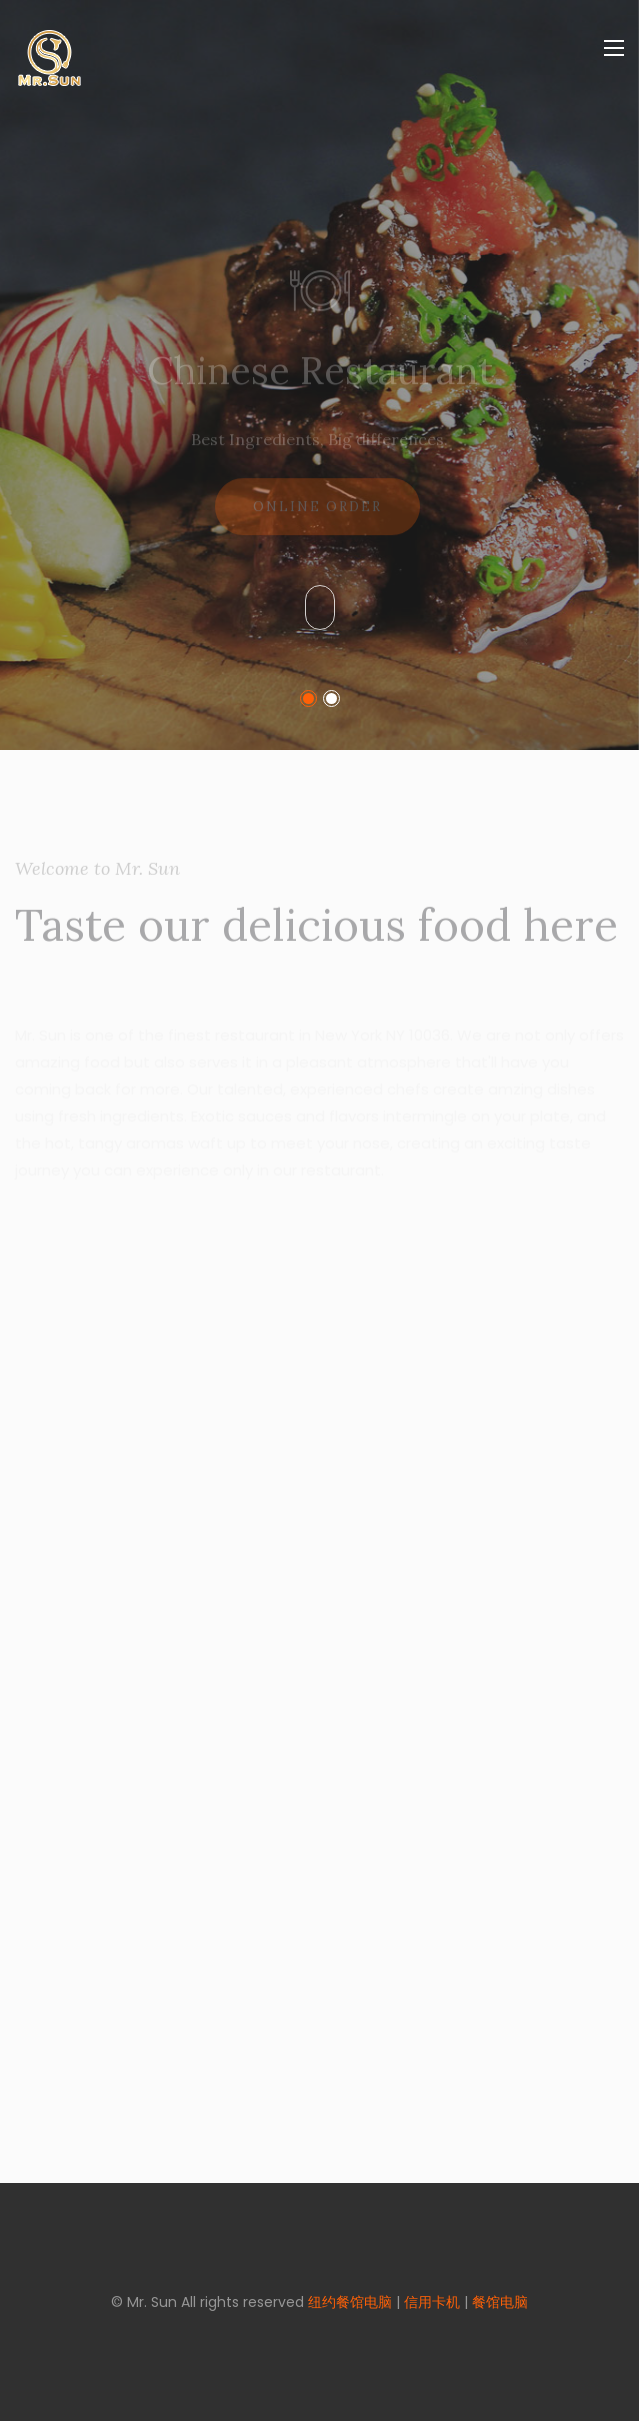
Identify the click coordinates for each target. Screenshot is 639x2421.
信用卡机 (432, 2302)
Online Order (317, 516)
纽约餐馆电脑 (350, 2302)
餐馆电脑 (500, 2302)
